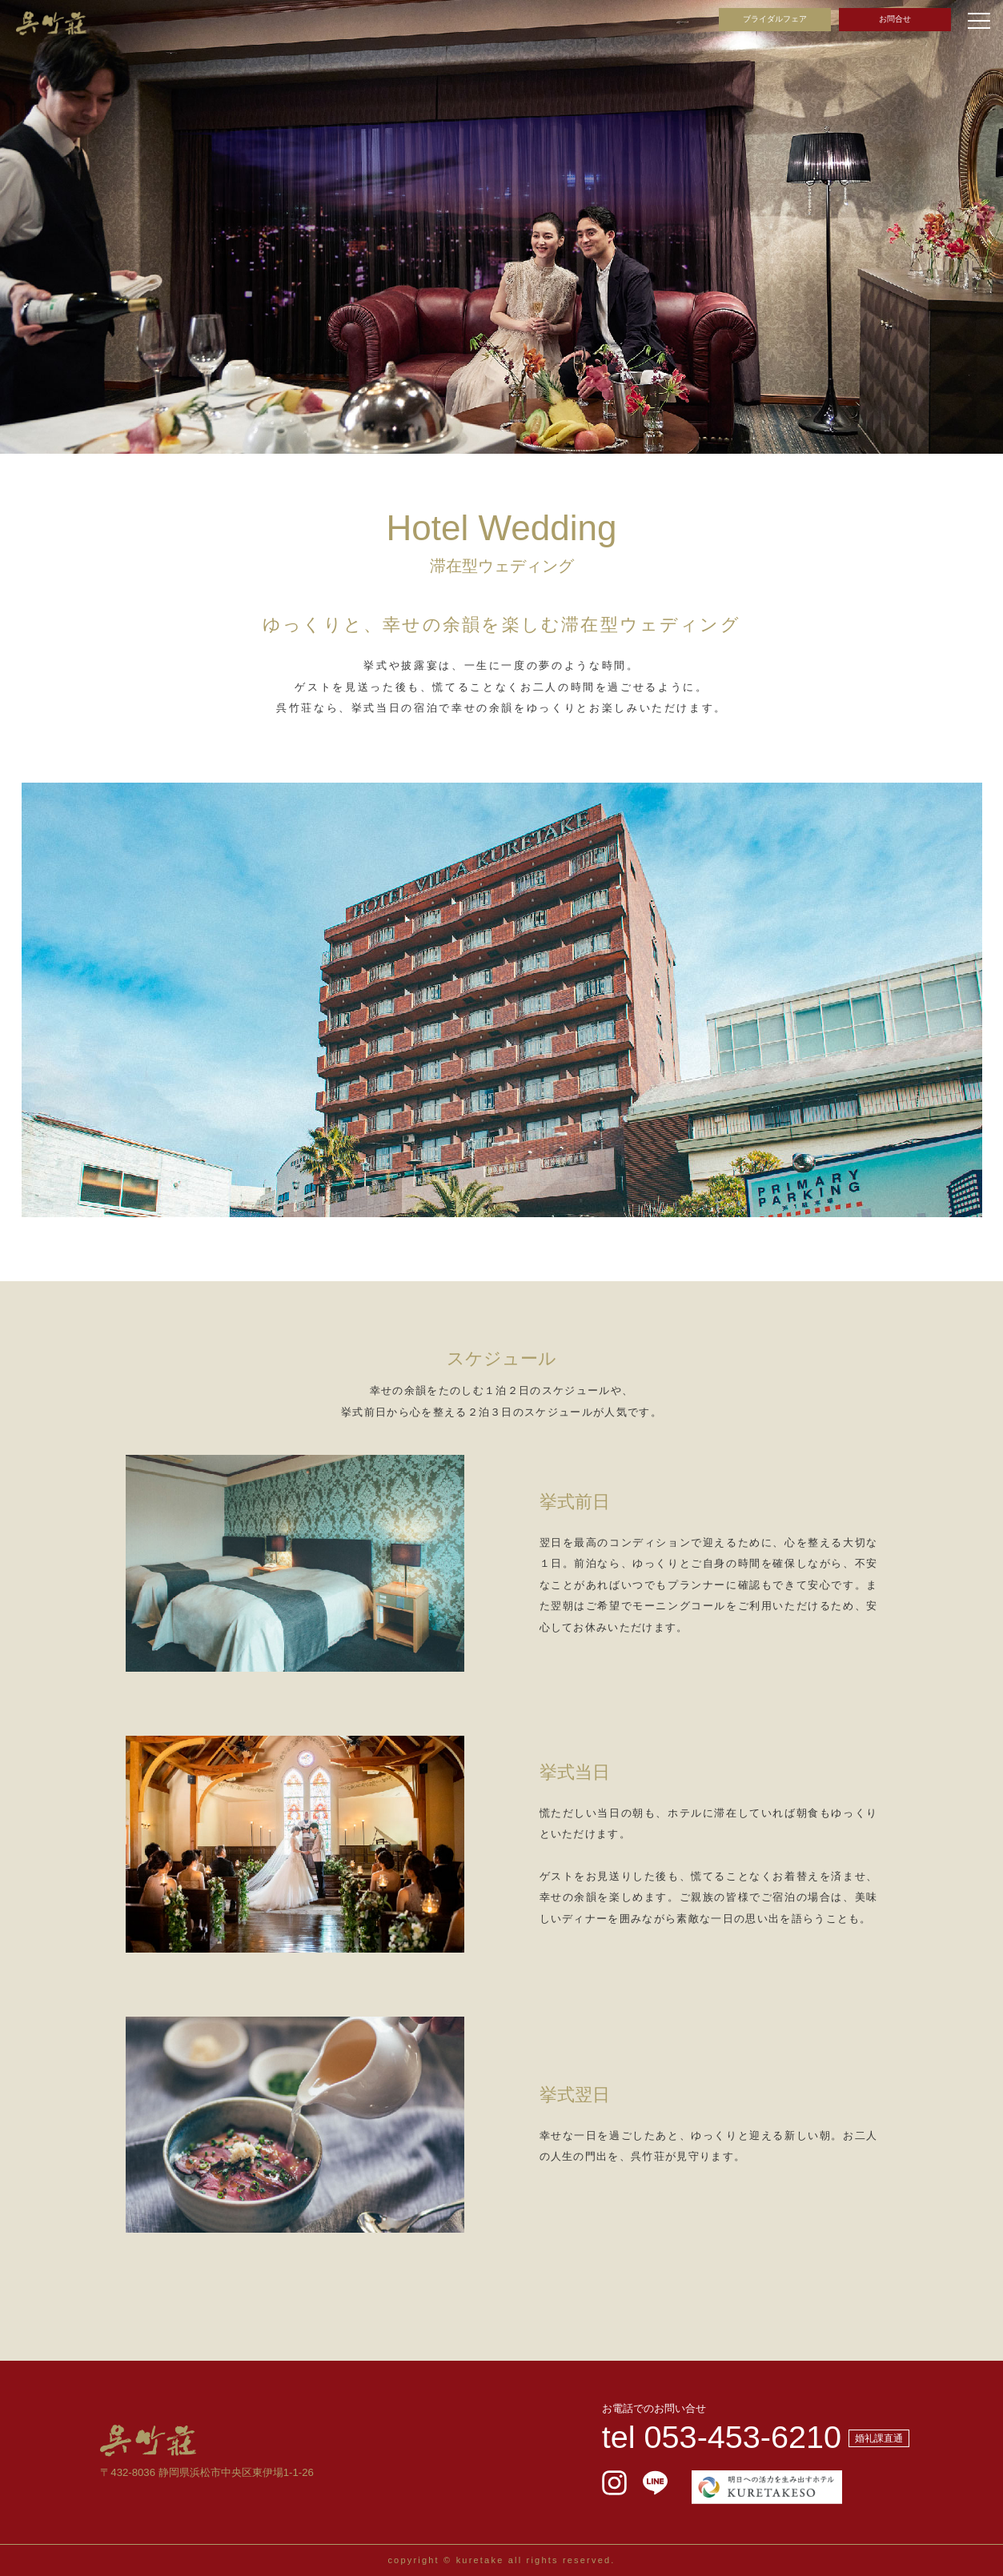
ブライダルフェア (775, 18)
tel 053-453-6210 (721, 2436)
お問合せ (895, 18)
